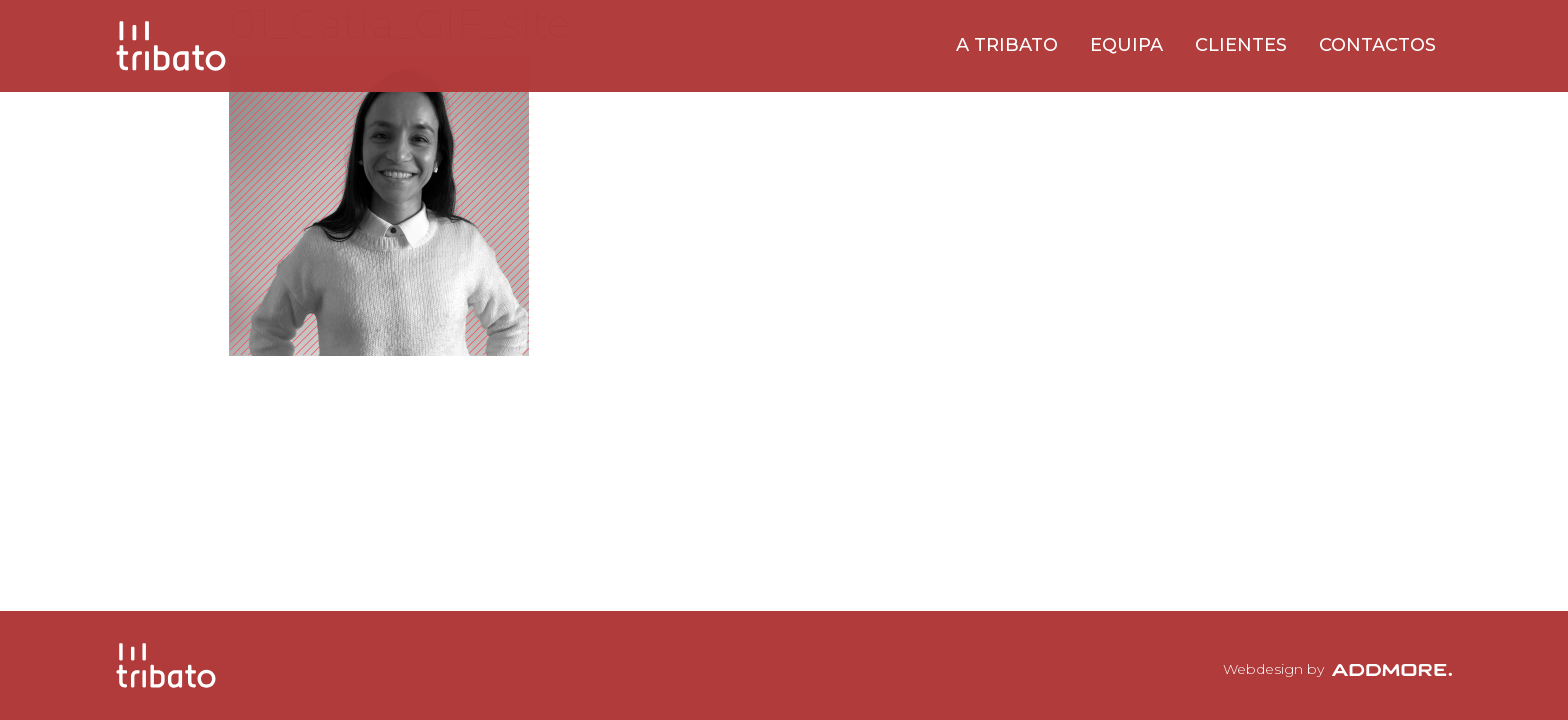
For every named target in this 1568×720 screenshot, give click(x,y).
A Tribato (1007, 45)
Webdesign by (1337, 669)
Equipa (1126, 45)
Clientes (1241, 45)
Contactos (1377, 45)
